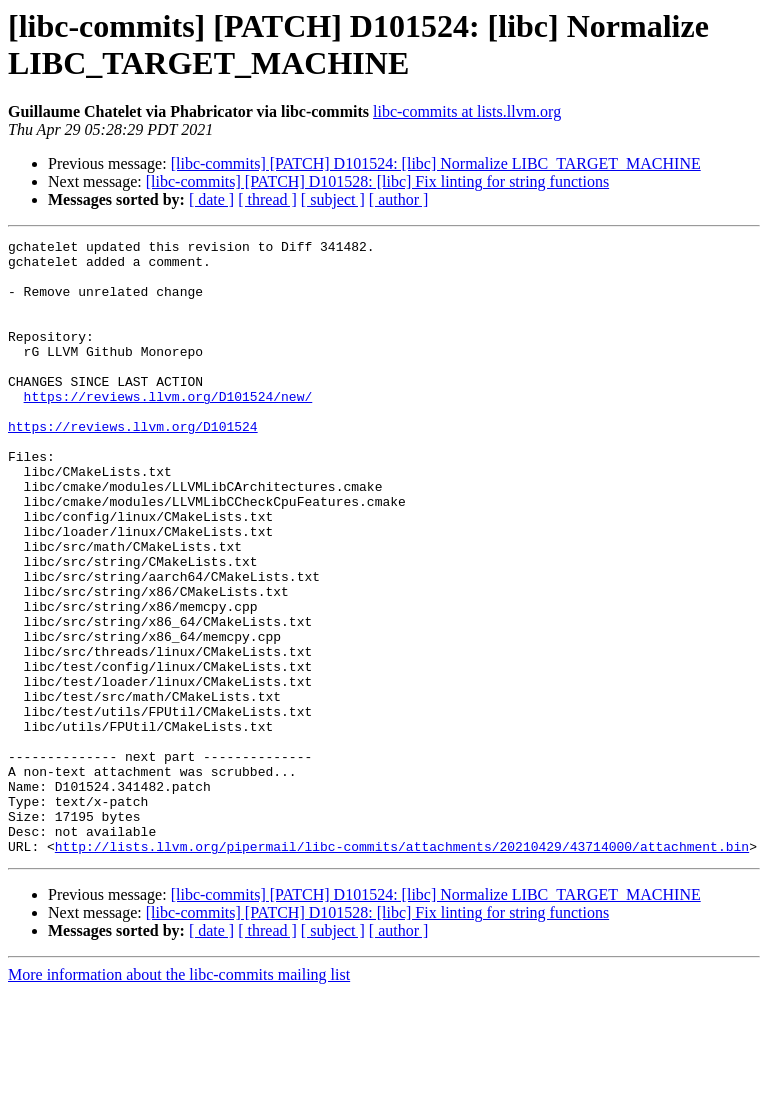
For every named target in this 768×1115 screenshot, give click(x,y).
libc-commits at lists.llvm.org (467, 111)
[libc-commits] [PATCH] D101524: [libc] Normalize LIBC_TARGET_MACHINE (436, 163)
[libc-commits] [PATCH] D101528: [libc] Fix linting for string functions (377, 181)
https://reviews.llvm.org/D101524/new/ (168, 429)
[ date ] (211, 199)
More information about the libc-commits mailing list (179, 1097)
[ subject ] (333, 199)
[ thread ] (267, 199)
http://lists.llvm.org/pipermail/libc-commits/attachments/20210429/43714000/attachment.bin (402, 969)
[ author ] (399, 199)
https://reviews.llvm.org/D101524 (133, 465)
